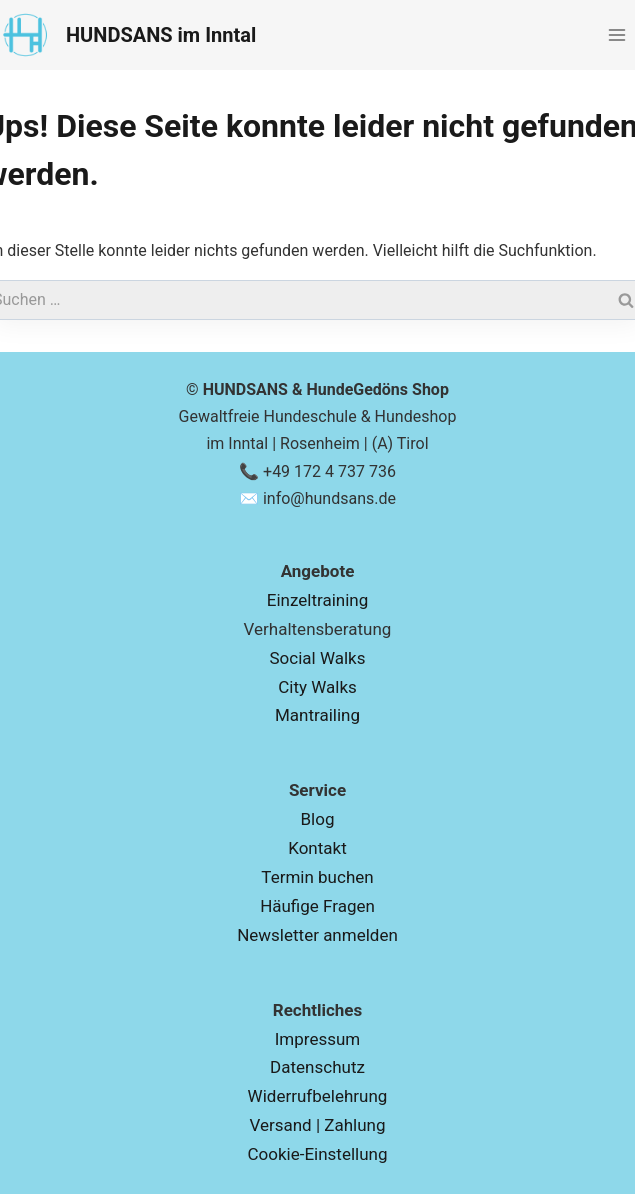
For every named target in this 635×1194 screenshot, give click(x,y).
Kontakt (317, 848)
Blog (318, 819)
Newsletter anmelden (317, 935)
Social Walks (318, 658)
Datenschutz (317, 1067)
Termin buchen (317, 877)
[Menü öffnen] (616, 34)
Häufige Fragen (317, 906)
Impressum (318, 1039)
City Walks (317, 687)
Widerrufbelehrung (318, 1096)
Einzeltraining (317, 600)
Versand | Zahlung (317, 1125)
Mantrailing (317, 715)
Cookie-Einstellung (317, 1154)
